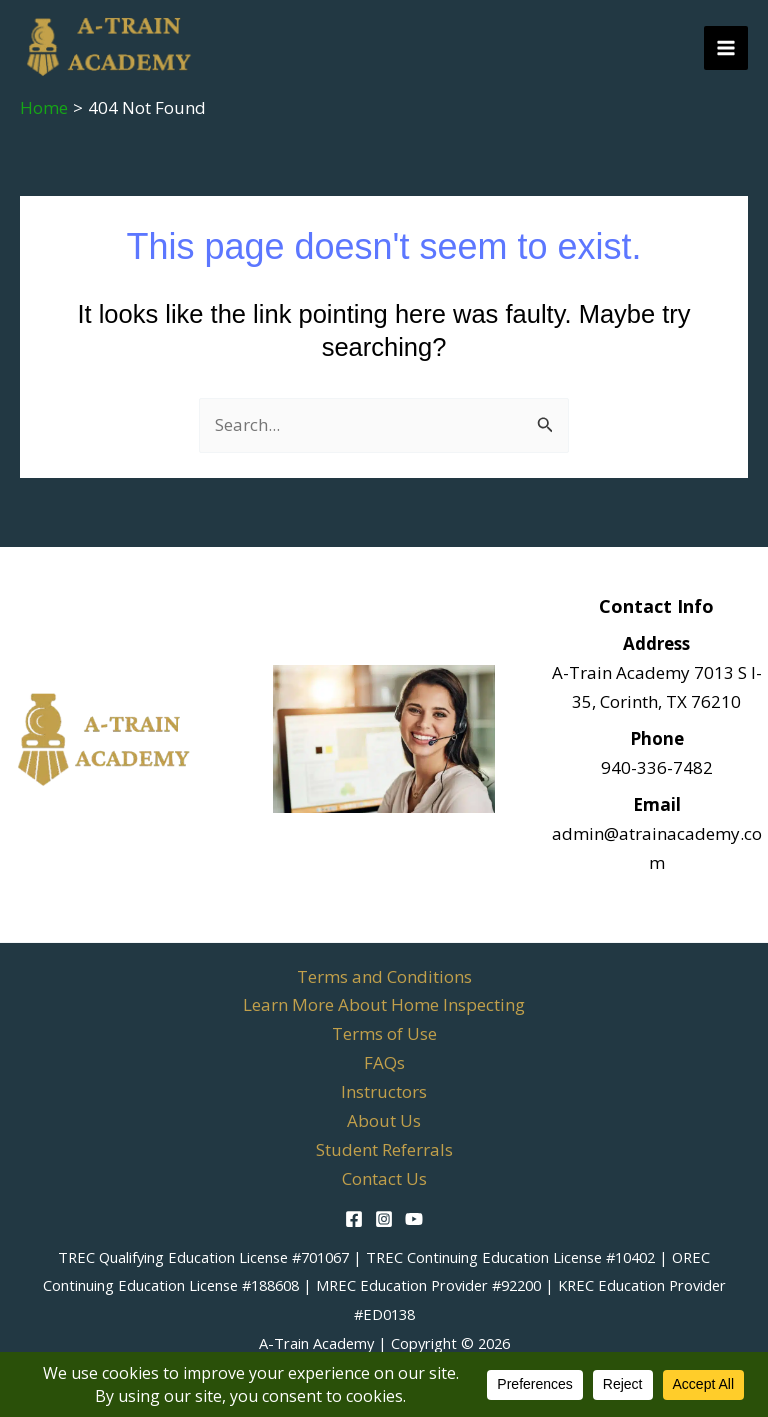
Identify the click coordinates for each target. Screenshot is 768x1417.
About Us (384, 1120)
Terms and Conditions (384, 976)
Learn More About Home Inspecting (384, 1004)
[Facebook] (354, 1219)
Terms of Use (384, 1033)
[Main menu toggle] (726, 48)
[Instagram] (384, 1219)
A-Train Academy (316, 1343)
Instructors (384, 1091)
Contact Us (384, 1178)
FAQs (384, 1062)
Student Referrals (384, 1149)
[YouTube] (414, 1219)
